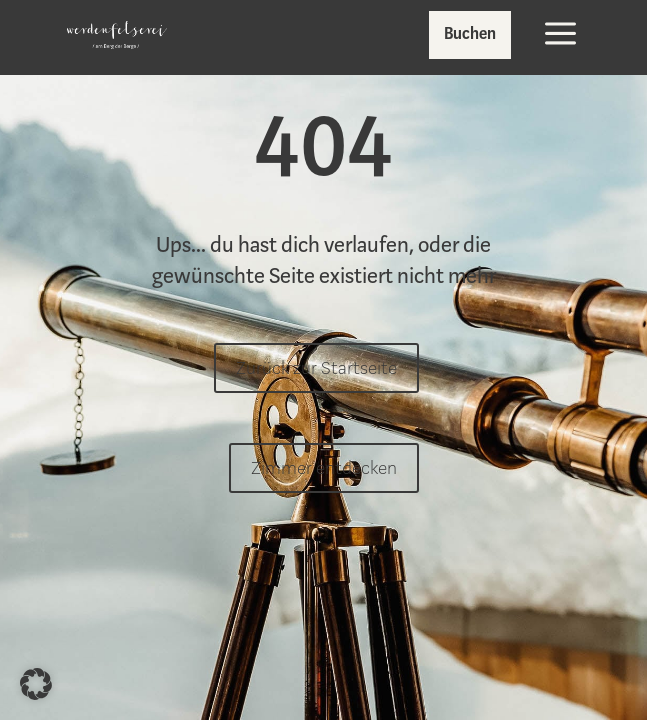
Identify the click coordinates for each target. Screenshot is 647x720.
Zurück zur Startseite (316, 368)
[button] (36, 684)
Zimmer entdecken (324, 468)
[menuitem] (117, 35)
